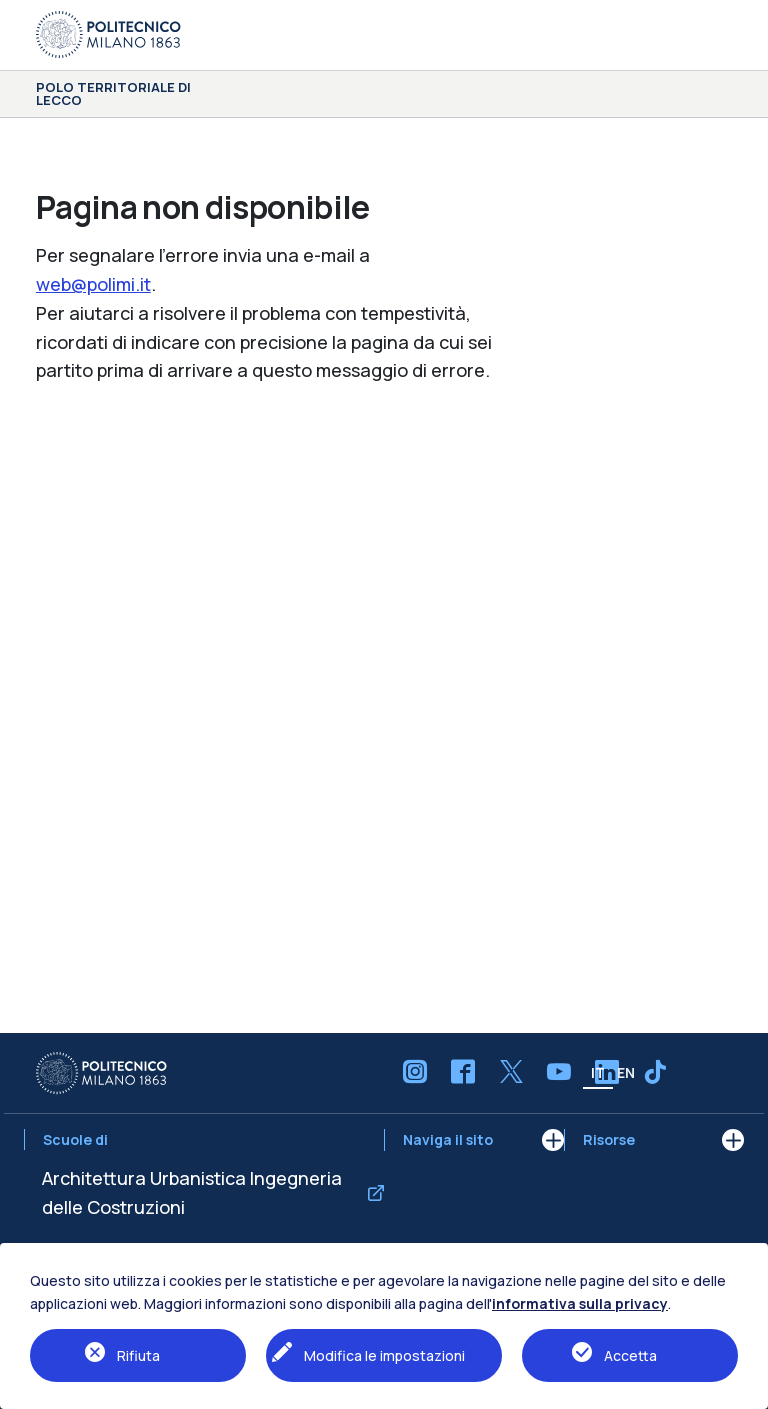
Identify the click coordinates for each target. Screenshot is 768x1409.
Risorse (609, 1139)
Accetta (630, 1355)
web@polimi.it (93, 284)
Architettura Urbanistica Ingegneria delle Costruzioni (192, 1192)
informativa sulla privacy (580, 1303)
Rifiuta (138, 1355)
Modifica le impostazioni (384, 1355)
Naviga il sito (448, 1139)
